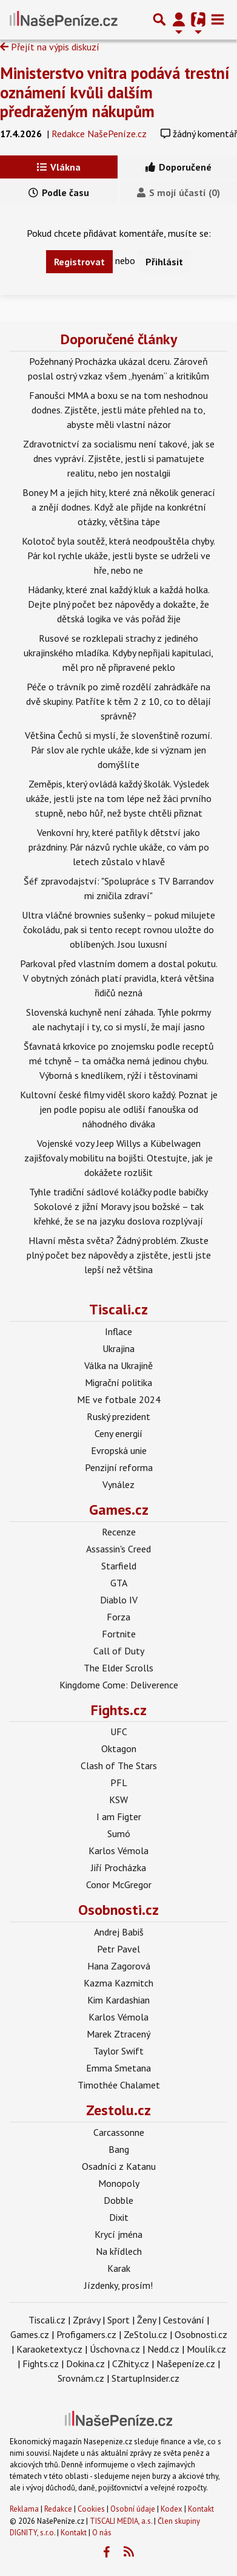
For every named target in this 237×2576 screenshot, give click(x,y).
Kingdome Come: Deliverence (118, 1685)
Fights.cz (119, 1710)
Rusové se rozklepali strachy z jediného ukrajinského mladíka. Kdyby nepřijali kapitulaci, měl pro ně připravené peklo (118, 652)
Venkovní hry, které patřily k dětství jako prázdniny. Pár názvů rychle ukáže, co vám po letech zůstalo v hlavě (118, 847)
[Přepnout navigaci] (179, 19)
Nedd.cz (163, 2349)
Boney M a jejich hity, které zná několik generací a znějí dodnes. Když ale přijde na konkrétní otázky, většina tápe (118, 507)
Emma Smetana (118, 2068)
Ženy (146, 2320)
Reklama (24, 2509)
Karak (118, 2268)
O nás (102, 2532)
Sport (118, 2320)
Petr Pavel (118, 1949)
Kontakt (201, 2509)
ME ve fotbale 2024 (119, 1399)
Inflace (118, 1331)
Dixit (119, 2217)
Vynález (118, 1484)
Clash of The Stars (119, 1765)
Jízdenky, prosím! (118, 2285)
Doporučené (178, 167)
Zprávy (86, 2320)
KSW (118, 1799)
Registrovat (79, 262)
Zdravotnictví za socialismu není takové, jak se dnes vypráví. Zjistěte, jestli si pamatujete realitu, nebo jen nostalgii (119, 458)
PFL (118, 1782)
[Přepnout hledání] (159, 19)
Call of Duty (118, 1651)
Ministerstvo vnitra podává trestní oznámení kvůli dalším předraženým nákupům (115, 92)
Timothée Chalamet (119, 2085)
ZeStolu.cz (145, 2334)
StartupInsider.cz (145, 2378)
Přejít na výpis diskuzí (49, 47)
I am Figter (118, 1816)
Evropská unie (119, 1450)
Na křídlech (119, 2251)
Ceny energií (118, 1433)
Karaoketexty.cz (49, 2349)
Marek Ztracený (118, 2034)
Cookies (91, 2509)
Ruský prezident (118, 1416)
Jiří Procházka (118, 1867)
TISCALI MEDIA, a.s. (121, 2521)
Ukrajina (118, 1348)
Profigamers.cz (86, 2334)
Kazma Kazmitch (118, 1983)
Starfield (118, 1566)
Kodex (172, 2509)
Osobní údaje (132, 2509)
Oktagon (118, 1748)
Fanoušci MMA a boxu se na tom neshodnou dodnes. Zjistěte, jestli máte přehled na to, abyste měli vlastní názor (118, 409)
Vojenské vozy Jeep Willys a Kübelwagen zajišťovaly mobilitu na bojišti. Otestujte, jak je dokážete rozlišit (118, 1157)
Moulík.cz (206, 2349)
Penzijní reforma (119, 1467)
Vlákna (59, 167)
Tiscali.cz (118, 1309)
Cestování (183, 2320)
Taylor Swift (118, 2051)
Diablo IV (119, 1600)
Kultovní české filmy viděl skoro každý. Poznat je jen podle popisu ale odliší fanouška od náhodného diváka (119, 1109)
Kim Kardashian (118, 2000)
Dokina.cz (85, 2363)
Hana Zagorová (118, 1966)
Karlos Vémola (118, 1850)
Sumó (118, 1833)
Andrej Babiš (119, 1932)
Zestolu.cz (118, 2110)
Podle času (58, 192)
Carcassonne (118, 2132)
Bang (118, 2149)
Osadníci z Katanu (119, 2166)
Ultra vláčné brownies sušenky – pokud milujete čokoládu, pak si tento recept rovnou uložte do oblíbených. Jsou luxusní (118, 929)
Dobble (118, 2200)
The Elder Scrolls (118, 1668)
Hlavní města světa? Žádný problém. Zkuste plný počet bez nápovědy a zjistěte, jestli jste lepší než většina (119, 1255)
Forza (118, 1617)
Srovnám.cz (81, 2378)
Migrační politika (118, 1382)
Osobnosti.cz (118, 1909)
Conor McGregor (119, 1884)
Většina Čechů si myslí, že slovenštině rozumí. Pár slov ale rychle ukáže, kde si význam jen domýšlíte (118, 749)
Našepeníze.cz (185, 2363)
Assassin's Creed (118, 1549)
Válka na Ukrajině (118, 1365)
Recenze (119, 1532)
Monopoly (118, 2183)
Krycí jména (118, 2234)
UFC (118, 1731)
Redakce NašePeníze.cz (99, 133)
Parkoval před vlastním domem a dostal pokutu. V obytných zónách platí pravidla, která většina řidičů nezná (119, 978)
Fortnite (119, 1634)
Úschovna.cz (115, 2349)
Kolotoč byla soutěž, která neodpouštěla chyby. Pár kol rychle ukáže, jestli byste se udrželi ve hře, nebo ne (118, 555)
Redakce (58, 2509)
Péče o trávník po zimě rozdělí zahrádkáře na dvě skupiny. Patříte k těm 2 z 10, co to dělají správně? (118, 701)
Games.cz (119, 1509)
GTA (118, 1583)
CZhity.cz (130, 2363)
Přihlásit (164, 262)
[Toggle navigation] (217, 19)
